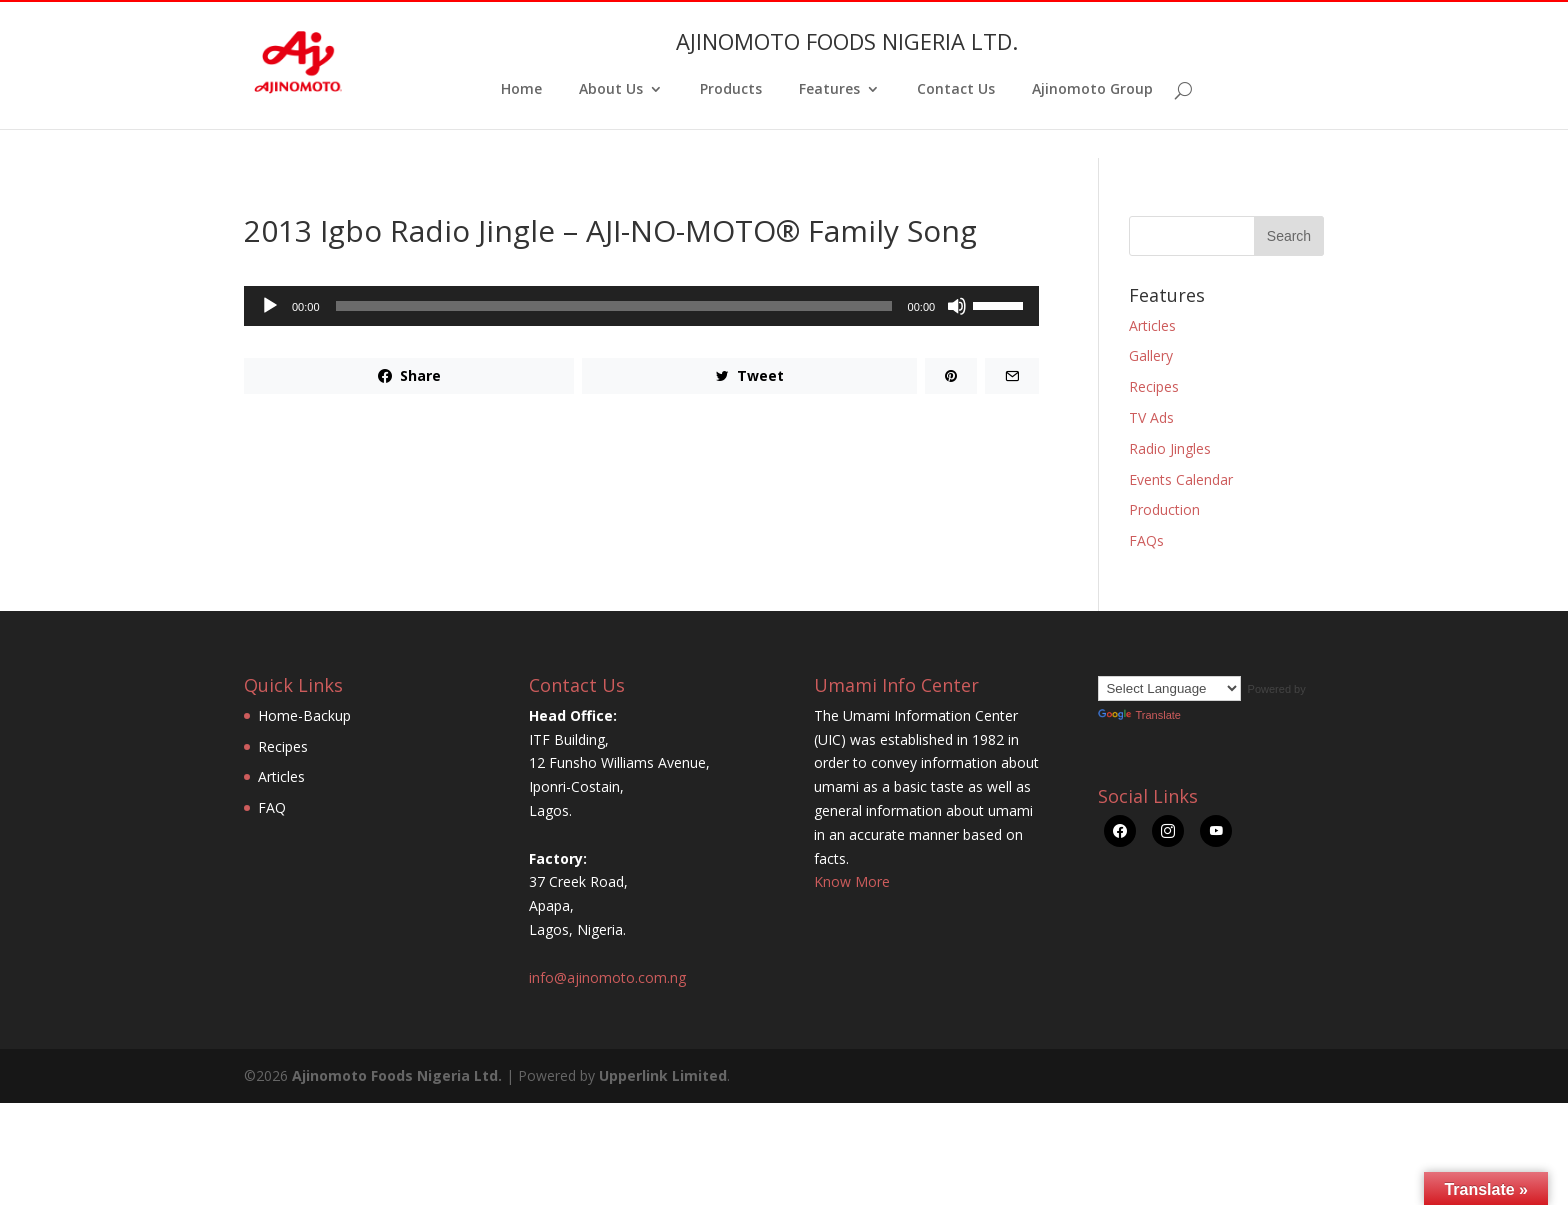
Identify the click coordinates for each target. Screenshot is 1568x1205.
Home (521, 90)
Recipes (1154, 386)
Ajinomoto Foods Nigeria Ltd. (397, 1075)
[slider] (614, 306)
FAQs (1146, 540)
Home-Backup (304, 715)
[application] (641, 306)
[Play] (270, 306)
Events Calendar (1181, 479)
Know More (852, 881)
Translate (1139, 715)
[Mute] (957, 306)
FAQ (272, 807)
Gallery (1151, 355)
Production (1164, 509)
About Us (611, 90)
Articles (1152, 325)
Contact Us (956, 90)
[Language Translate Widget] (1169, 688)
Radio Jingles (1170, 448)
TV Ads (1151, 417)
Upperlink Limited (663, 1075)
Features (829, 90)
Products (731, 90)
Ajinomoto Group (1092, 90)
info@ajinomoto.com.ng (607, 977)
